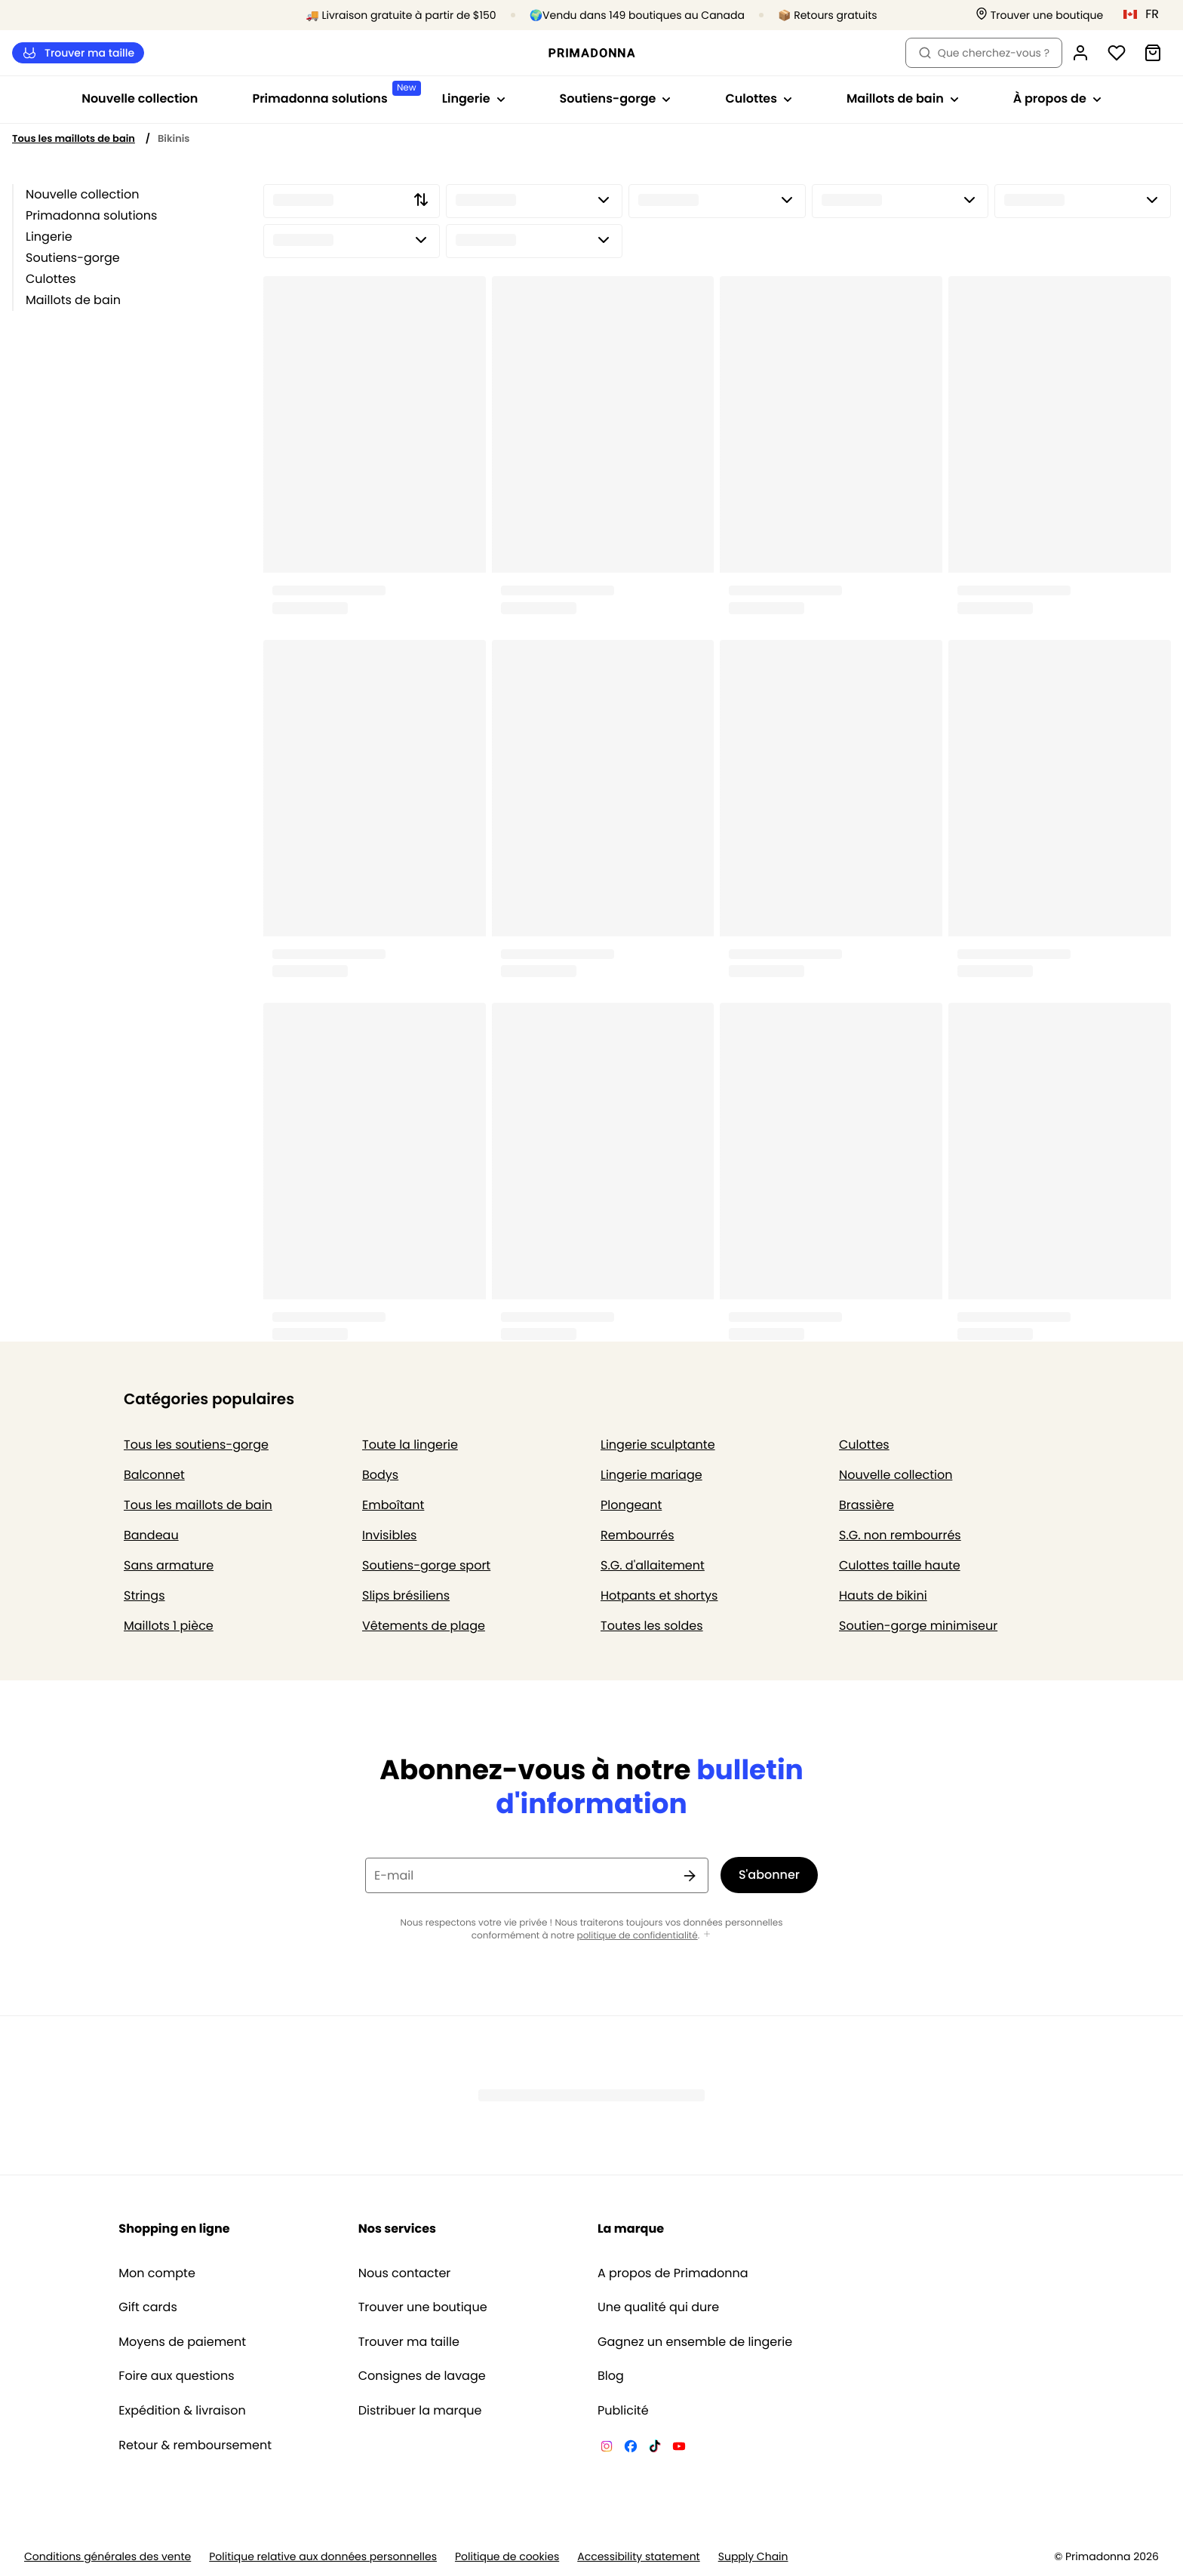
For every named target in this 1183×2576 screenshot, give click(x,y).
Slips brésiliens (406, 1595)
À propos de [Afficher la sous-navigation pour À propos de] (1057, 98)
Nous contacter (404, 2273)
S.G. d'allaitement (653, 1565)
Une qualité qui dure (658, 2307)
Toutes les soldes (652, 1625)
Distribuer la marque (420, 2410)
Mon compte (156, 2273)
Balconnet (154, 1474)
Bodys (380, 1474)
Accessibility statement (638, 2557)
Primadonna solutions (91, 215)
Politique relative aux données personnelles (323, 2557)
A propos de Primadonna (673, 2273)
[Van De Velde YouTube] (679, 2448)
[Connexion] (1080, 52)
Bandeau (151, 1535)
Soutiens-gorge (73, 257)
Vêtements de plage (423, 1625)
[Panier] (1153, 52)
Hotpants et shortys (659, 1595)
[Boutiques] (1040, 15)
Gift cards (147, 2307)
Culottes (51, 278)
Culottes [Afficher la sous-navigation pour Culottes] (758, 98)
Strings (144, 1595)
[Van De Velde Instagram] (607, 2448)
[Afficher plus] (706, 1935)
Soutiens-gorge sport (426, 1565)
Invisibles (389, 1535)
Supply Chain (753, 2557)
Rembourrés (637, 1535)
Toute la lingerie (410, 1444)
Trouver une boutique (422, 2307)
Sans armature (169, 1565)
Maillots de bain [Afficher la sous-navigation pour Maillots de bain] (903, 98)
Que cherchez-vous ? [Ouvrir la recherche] (983, 52)
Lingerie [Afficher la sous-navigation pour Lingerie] (473, 98)
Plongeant (631, 1505)
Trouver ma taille (78, 53)
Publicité (623, 2410)
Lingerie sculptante (658, 1444)
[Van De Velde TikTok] (655, 2448)
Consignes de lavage (422, 2376)
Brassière (866, 1505)
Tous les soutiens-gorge (196, 1444)
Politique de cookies (507, 2557)
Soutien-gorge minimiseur (918, 1625)
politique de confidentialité (637, 1935)
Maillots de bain (73, 300)
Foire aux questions (176, 2376)
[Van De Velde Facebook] (631, 2448)
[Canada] (1146, 14)
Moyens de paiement (182, 2342)
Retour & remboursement (195, 2445)
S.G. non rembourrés (900, 1535)
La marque (631, 2228)
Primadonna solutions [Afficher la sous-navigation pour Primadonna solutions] (333, 94)
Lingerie (49, 236)
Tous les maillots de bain (73, 138)
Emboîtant (393, 1505)
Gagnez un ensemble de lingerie (695, 2342)
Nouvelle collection (139, 98)
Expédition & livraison (181, 2410)
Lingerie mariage (651, 1474)
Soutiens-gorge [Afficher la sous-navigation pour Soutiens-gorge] (615, 98)
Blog (611, 2376)
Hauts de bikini (883, 1595)
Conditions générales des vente (107, 2557)
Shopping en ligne (173, 2228)
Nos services (397, 2228)
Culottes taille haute (899, 1565)
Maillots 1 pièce (169, 1625)
